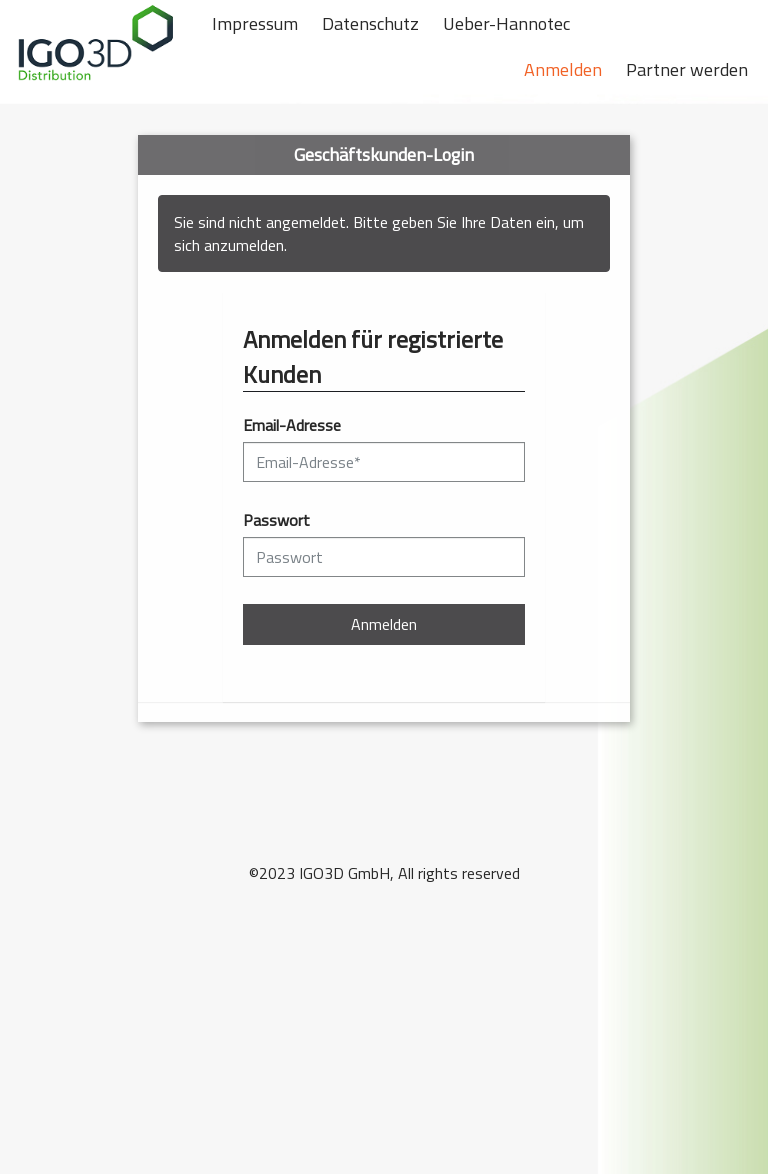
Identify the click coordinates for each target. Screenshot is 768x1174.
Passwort (276, 520)
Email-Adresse (292, 425)
